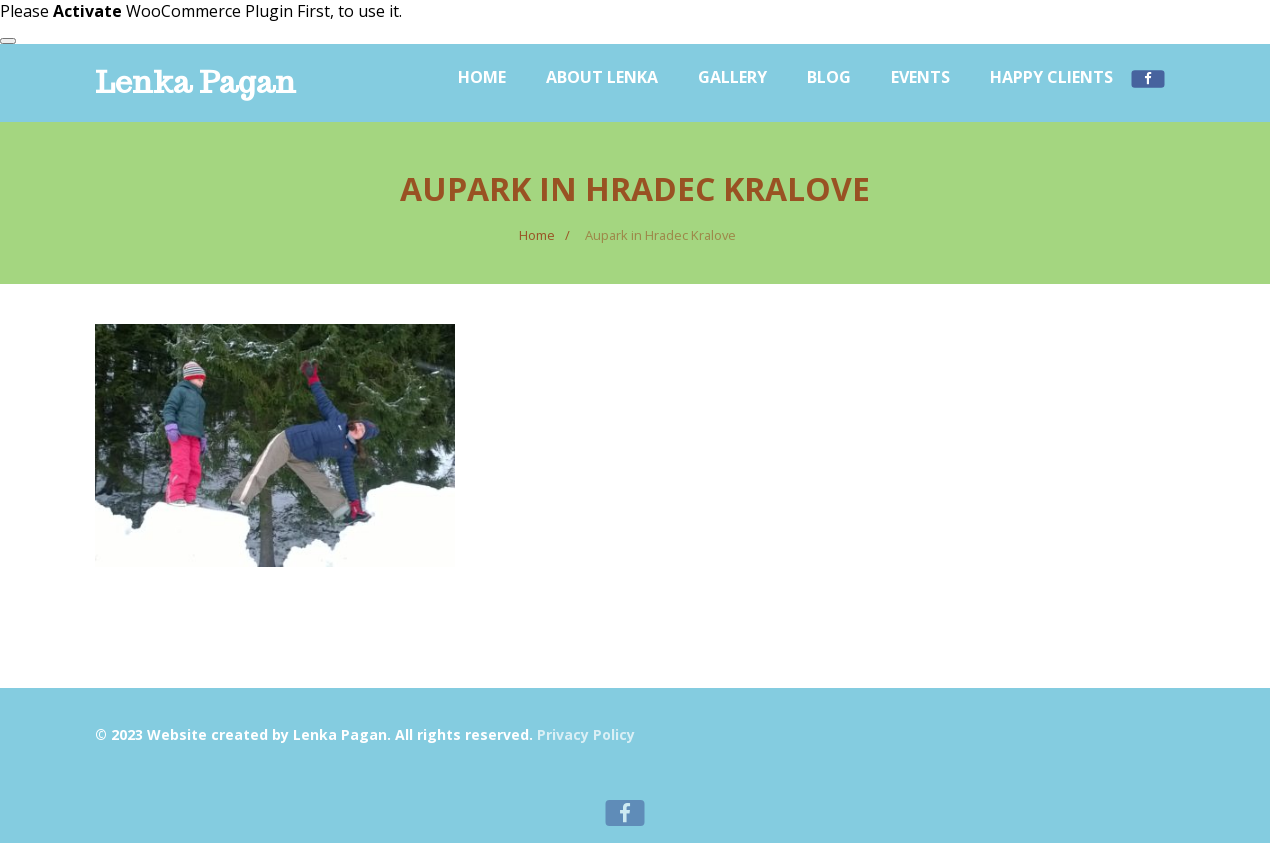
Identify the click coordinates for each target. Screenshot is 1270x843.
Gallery (732, 77)
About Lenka (602, 77)
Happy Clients (1051, 77)
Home (482, 77)
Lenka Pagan (195, 81)
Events (920, 77)
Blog (829, 77)
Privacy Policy (586, 734)
